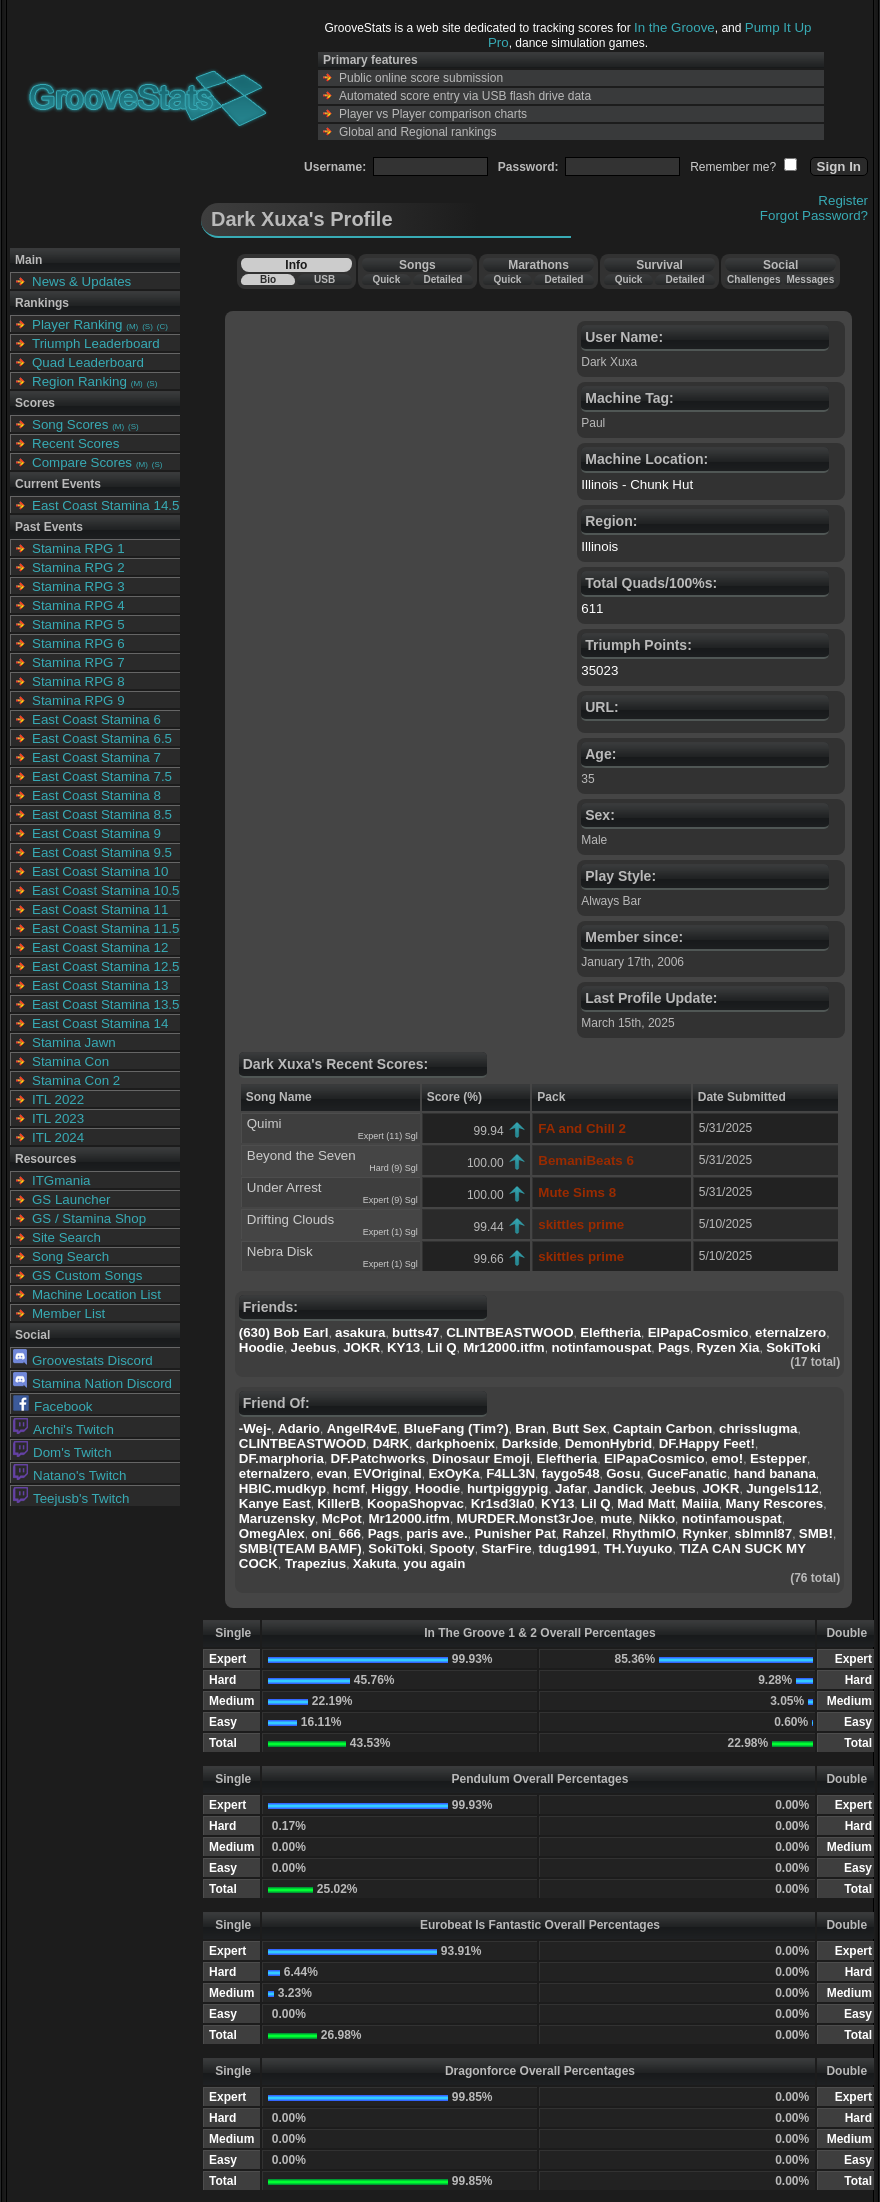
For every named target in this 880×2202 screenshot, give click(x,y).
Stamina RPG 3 (78, 586)
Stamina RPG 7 (78, 662)
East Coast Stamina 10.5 (105, 890)
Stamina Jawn (74, 1042)
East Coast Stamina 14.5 (105, 505)
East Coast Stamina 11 (100, 909)
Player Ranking (77, 324)
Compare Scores (82, 462)
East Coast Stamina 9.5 (102, 852)
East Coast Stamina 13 (100, 985)
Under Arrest (284, 1187)
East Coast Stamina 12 (100, 947)
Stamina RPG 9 (78, 700)
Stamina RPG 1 (78, 548)
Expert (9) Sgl (390, 1200)
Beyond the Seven (301, 1155)
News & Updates (81, 281)
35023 (599, 670)
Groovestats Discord (83, 1360)
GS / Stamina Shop (89, 1218)
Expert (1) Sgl (390, 1232)
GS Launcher (71, 1199)
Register (843, 200)
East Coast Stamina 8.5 (102, 814)
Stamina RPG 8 (78, 681)
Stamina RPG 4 (78, 605)
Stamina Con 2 (76, 1080)
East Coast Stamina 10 (100, 871)
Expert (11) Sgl (388, 1136)
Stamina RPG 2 (78, 567)
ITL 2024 (58, 1137)
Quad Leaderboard (88, 362)
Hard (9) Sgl (393, 1168)
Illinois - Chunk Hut (637, 484)
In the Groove (674, 27)
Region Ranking (79, 381)
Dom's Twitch (62, 1452)
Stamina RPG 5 (78, 624)
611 (592, 608)
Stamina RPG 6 (78, 643)
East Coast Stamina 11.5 (105, 928)
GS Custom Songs (87, 1275)
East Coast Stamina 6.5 (102, 738)
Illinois (599, 546)
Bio (268, 279)
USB (324, 279)
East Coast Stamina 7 (96, 757)
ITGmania (61, 1180)
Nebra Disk (280, 1251)
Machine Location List (96, 1294)
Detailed (442, 279)
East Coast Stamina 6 (96, 719)
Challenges (753, 279)
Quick (386, 279)
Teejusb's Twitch (71, 1498)
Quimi (264, 1123)
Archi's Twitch (63, 1429)
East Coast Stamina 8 (96, 795)
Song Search (70, 1256)
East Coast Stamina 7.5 (102, 776)
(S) (147, 326)
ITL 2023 (58, 1118)
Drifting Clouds (290, 1219)
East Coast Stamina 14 (100, 1023)
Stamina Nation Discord (92, 1383)
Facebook (53, 1406)
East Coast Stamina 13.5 (105, 1004)
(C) (162, 326)
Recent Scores (75, 443)
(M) (132, 326)
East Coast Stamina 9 (96, 833)
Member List (68, 1313)
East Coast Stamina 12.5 (105, 966)
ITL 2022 (58, 1099)
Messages (810, 279)
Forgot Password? (814, 215)
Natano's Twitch (69, 1475)
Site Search (66, 1237)
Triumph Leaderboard (96, 343)
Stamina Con (70, 1061)
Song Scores (70, 424)
